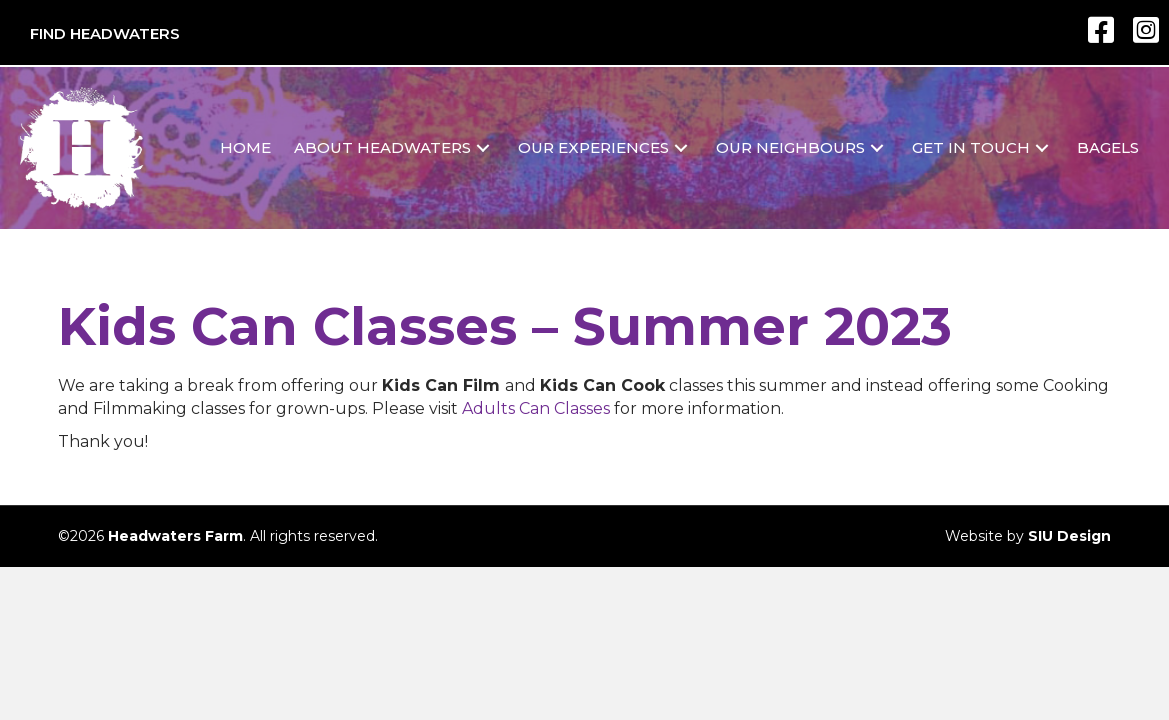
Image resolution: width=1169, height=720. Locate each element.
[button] (483, 147)
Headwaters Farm (175, 536)
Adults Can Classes (536, 408)
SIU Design (1069, 536)
